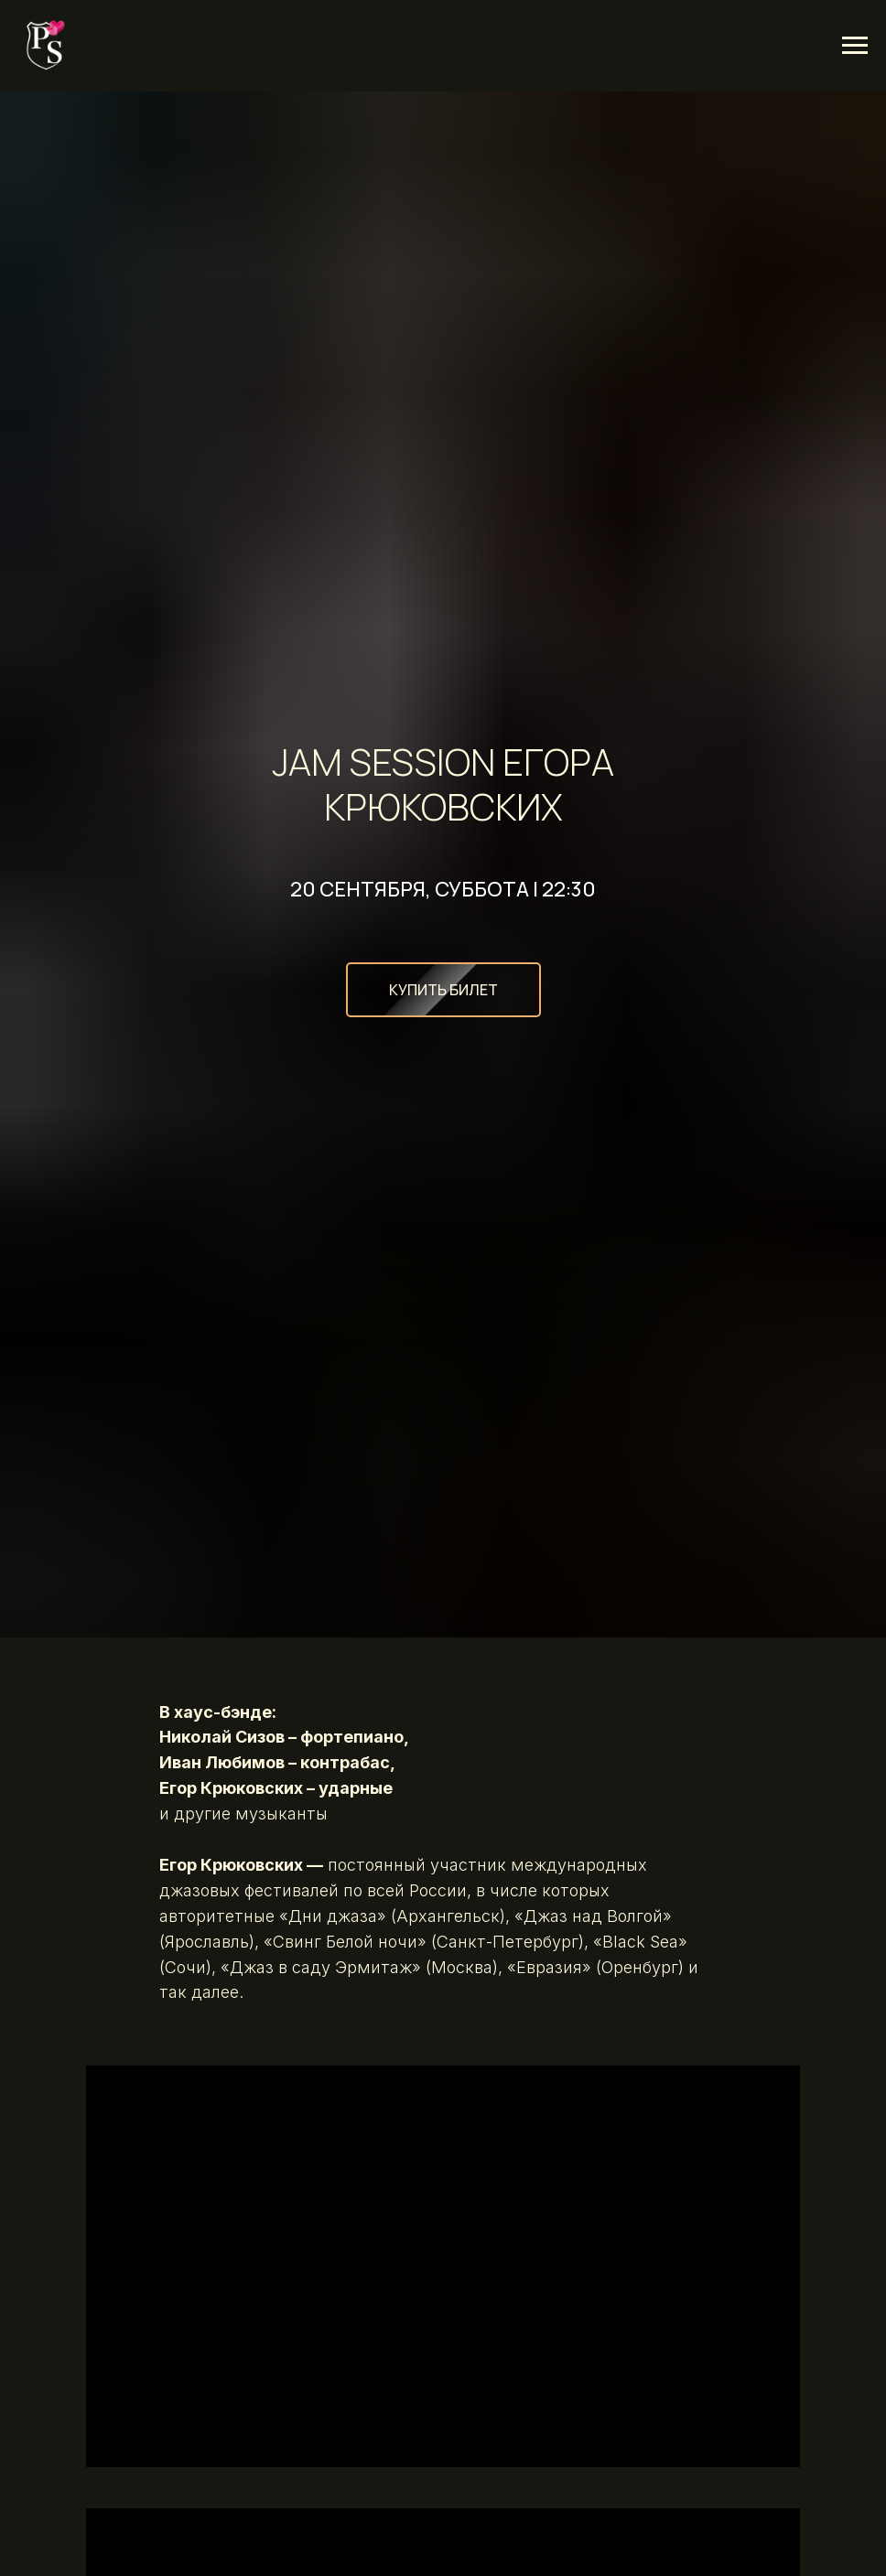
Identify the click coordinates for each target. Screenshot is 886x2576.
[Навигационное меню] (855, 46)
